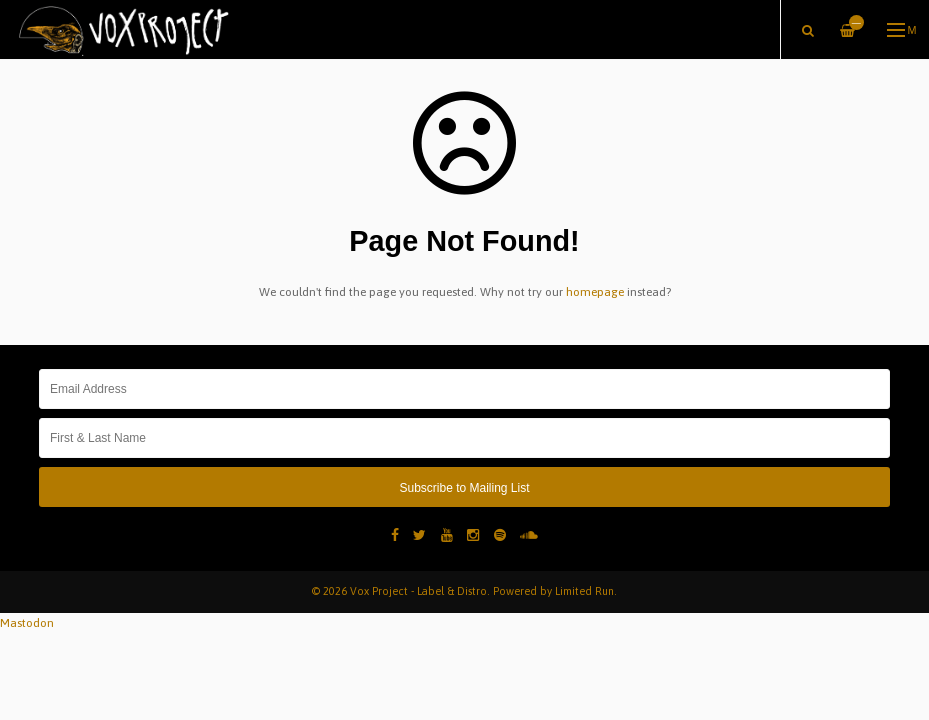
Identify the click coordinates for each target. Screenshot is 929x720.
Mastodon (27, 623)
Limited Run (584, 591)
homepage (595, 292)
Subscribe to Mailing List (464, 488)
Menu (902, 30)
